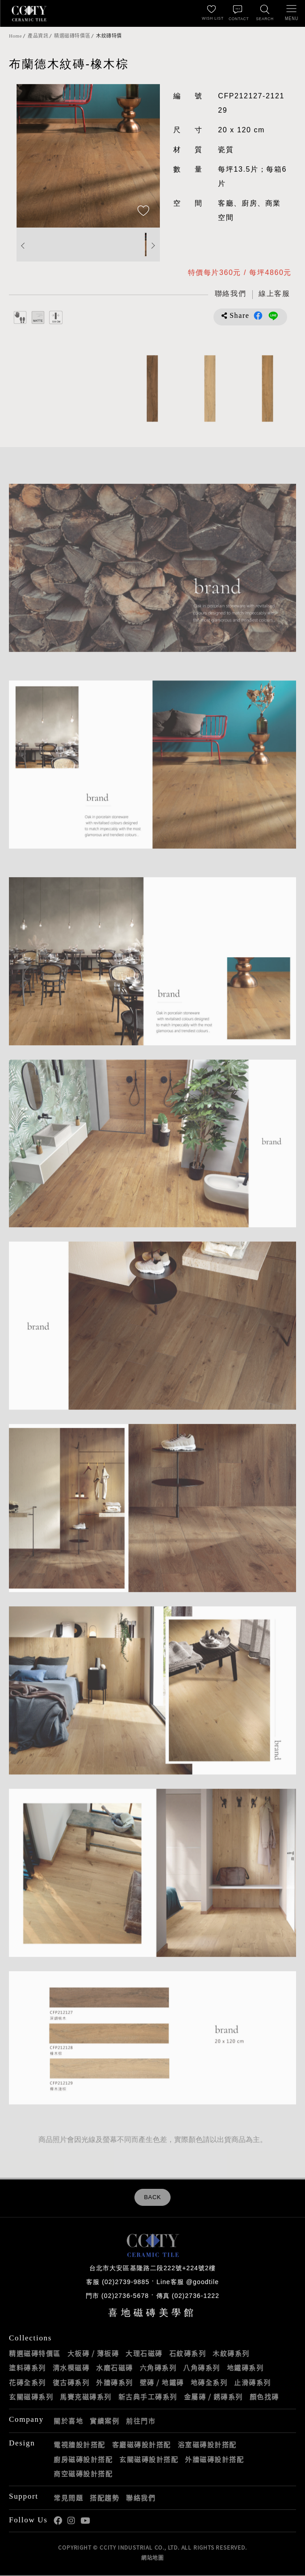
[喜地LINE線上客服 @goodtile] (272, 295)
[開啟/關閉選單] (291, 13)
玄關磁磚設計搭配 (148, 2460)
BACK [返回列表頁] (152, 2198)
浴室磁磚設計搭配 (207, 2445)
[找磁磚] (264, 13)
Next (153, 245)
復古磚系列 (71, 2383)
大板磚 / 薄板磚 (93, 2354)
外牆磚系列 (114, 2383)
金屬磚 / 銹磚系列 (213, 2398)
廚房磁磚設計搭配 (83, 2460)
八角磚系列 (201, 2368)
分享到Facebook (258, 316)
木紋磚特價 (109, 35)
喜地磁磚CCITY (29, 13)
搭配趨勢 (104, 2498)
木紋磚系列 (231, 2354)
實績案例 (104, 2421)
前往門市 (140, 2421)
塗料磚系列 (27, 2368)
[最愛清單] (211, 13)
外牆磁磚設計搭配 (214, 2460)
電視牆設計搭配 (79, 2445)
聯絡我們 (140, 2498)
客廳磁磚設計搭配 (141, 2445)
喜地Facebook (58, 2521)
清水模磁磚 (71, 2368)
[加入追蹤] (143, 211)
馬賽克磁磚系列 (86, 2398)
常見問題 (68, 2498)
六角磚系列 (158, 2368)
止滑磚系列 (252, 2383)
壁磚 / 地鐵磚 (162, 2383)
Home (15, 35)
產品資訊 (38, 35)
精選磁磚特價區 (72, 35)
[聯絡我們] (238, 13)
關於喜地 (68, 2421)
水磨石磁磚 (114, 2368)
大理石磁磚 (144, 2354)
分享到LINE (273, 316)
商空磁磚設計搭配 (83, 2474)
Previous (23, 245)
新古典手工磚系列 (147, 2398)
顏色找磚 (264, 2398)
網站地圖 (152, 2558)
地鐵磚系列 (245, 2368)
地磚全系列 (209, 2383)
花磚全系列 (27, 2383)
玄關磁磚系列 (31, 2398)
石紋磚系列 (187, 2354)
